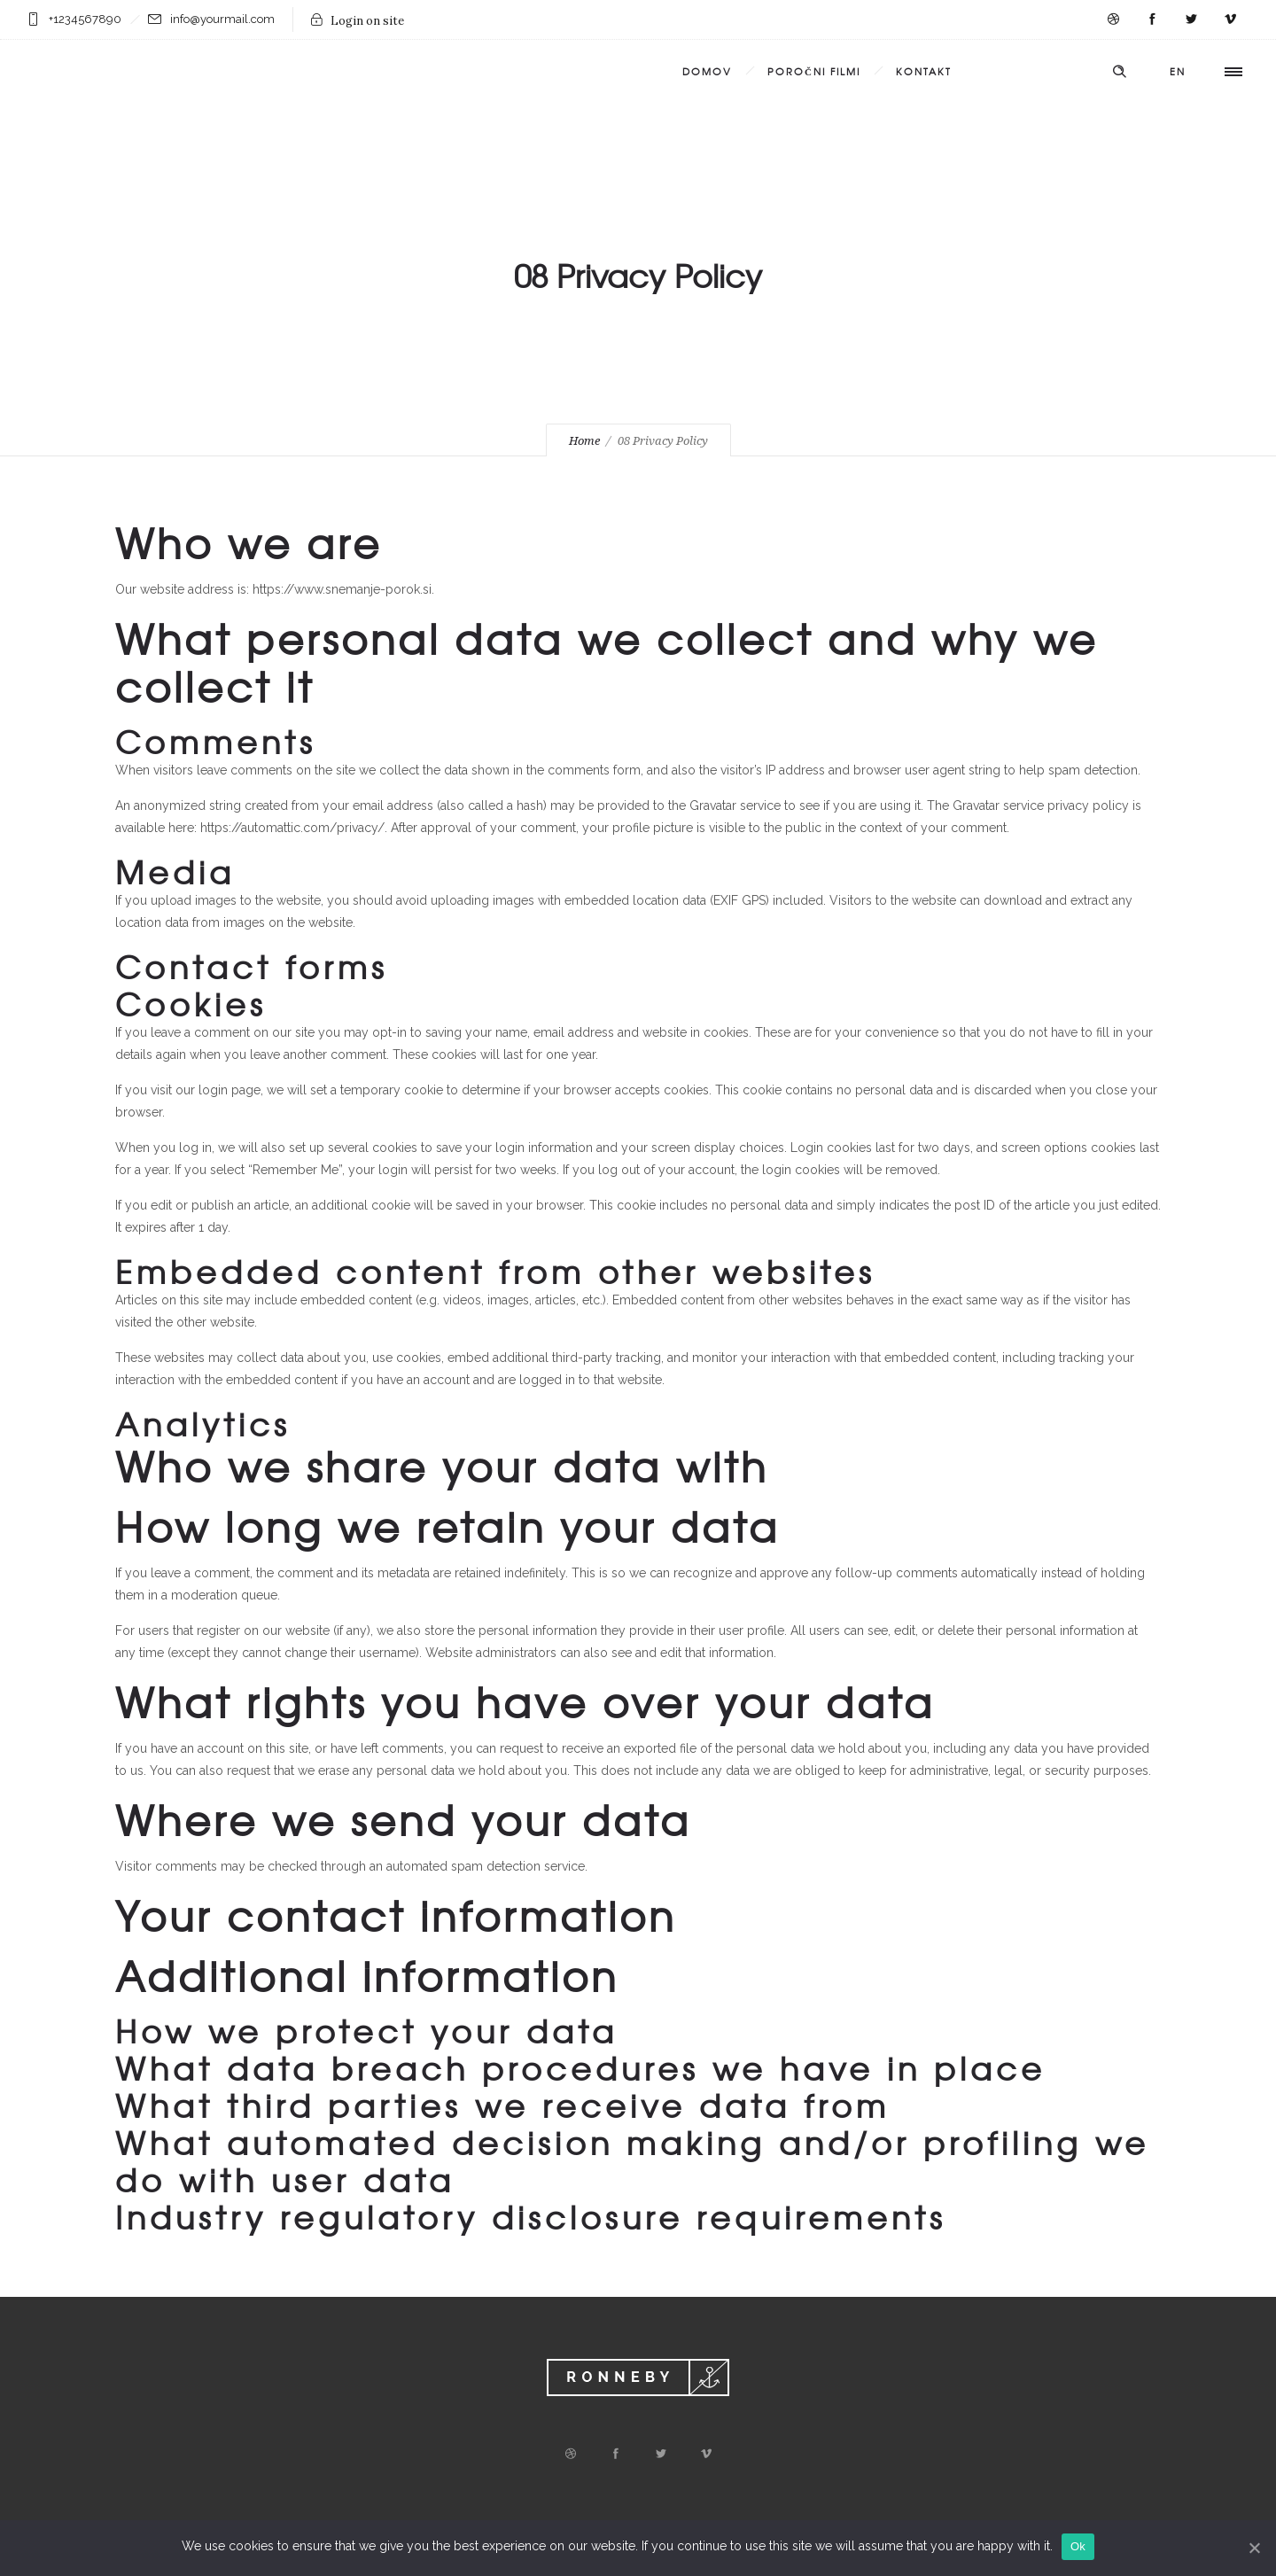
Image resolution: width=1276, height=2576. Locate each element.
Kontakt (924, 71)
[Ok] (1254, 2548)
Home (584, 440)
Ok (1077, 2546)
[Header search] (1119, 72)
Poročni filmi (813, 71)
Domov (707, 71)
